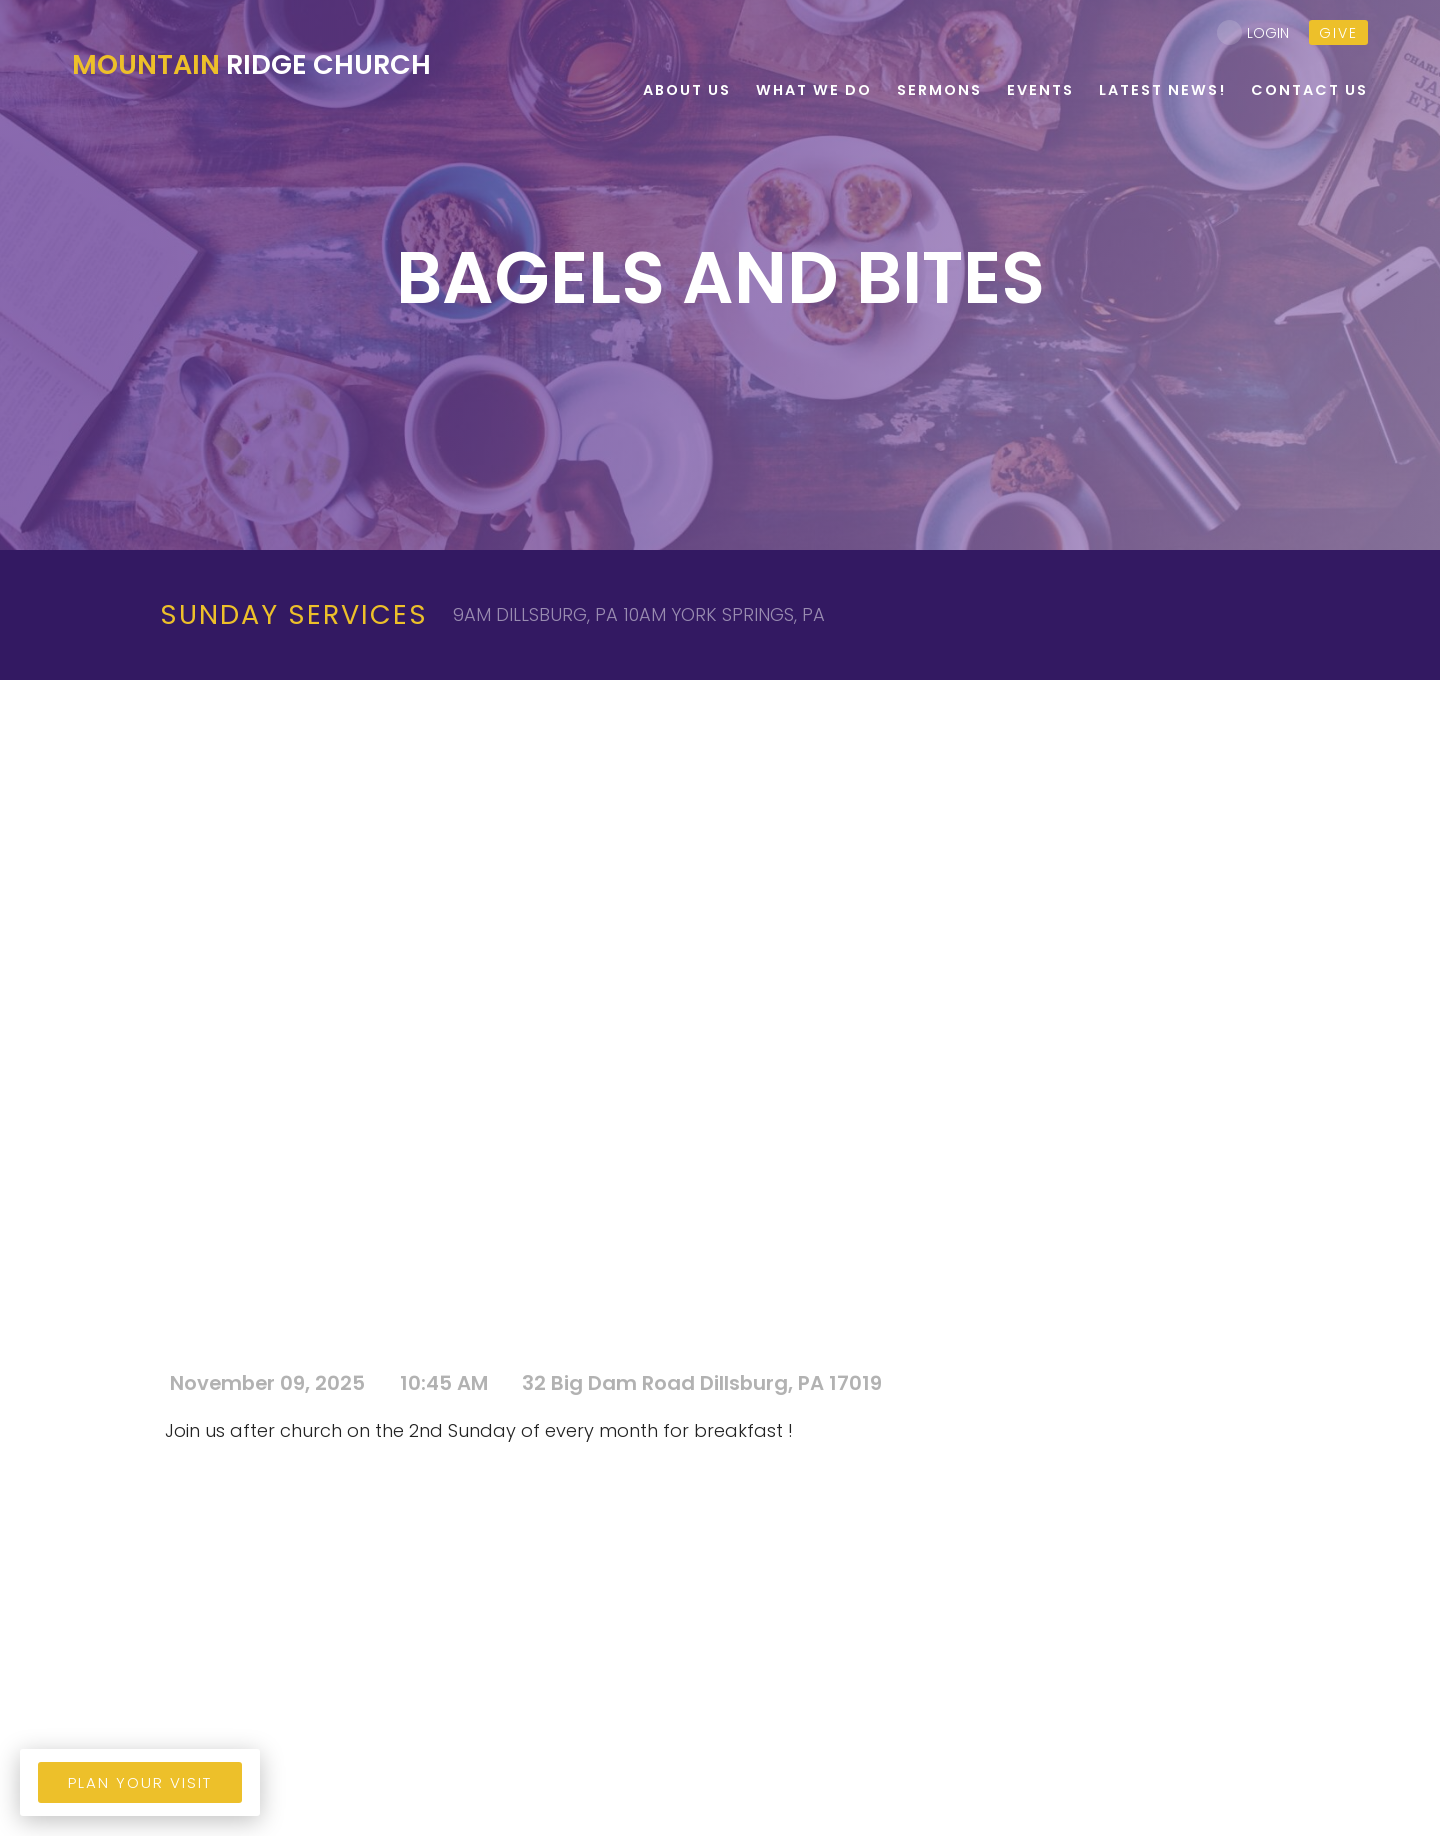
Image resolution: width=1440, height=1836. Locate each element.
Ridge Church (251, 64)
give (1338, 33)
